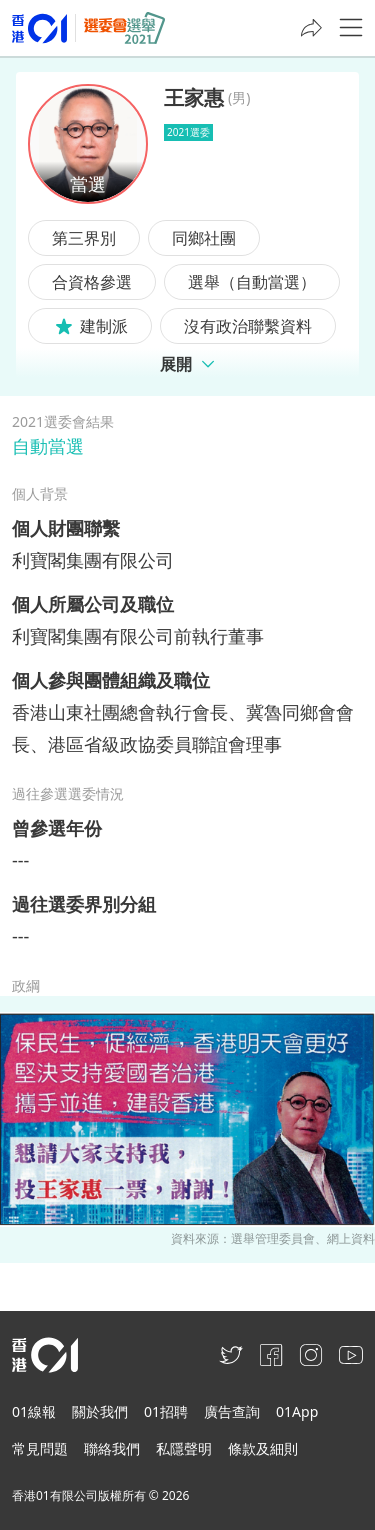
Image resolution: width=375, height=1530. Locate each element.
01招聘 (166, 1411)
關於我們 (100, 1411)
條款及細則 (263, 1448)
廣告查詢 (232, 1411)
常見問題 (40, 1448)
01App (297, 1411)
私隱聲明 (184, 1448)
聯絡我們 (112, 1448)
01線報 (34, 1411)
